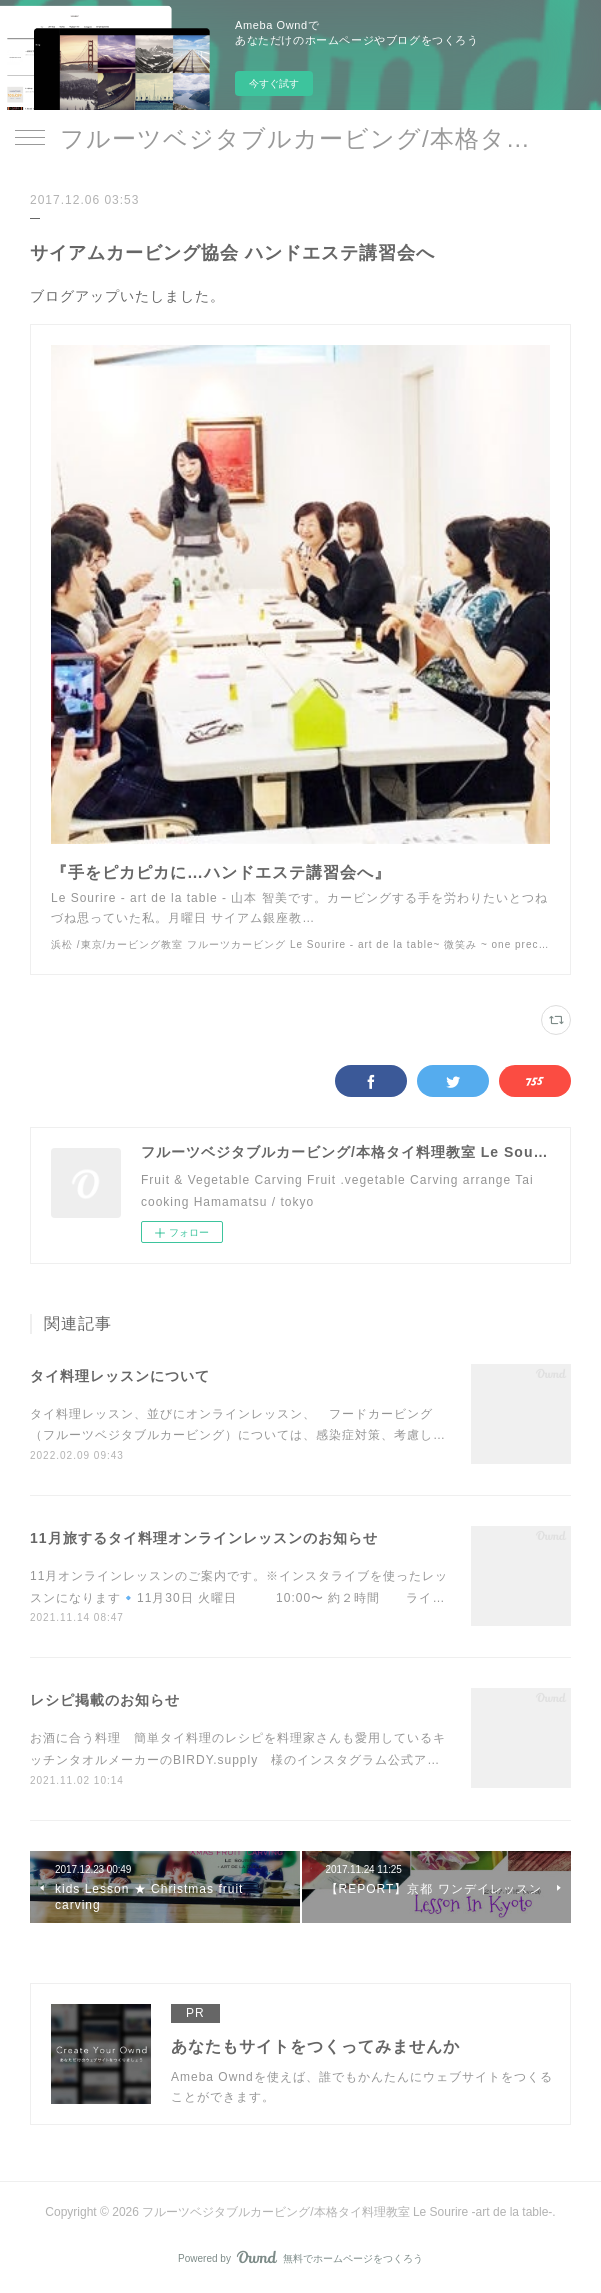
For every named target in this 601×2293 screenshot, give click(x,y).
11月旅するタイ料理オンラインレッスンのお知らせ (204, 1538)
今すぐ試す (274, 83)
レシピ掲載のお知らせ (105, 1700)
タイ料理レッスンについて (120, 1376)
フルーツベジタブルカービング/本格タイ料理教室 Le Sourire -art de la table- (300, 138)
